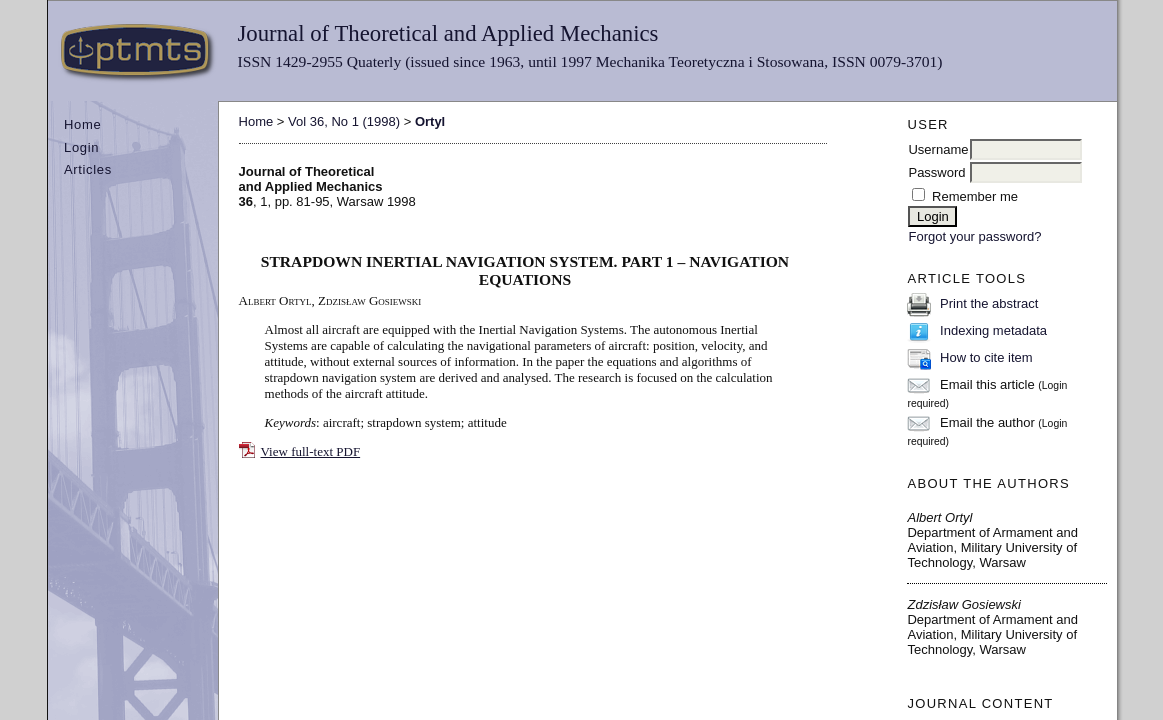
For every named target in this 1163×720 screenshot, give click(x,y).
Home (82, 124)
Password (936, 172)
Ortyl (430, 121)
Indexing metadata (993, 330)
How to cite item (986, 357)
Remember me (975, 196)
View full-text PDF (311, 451)
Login (81, 147)
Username (938, 149)
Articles (88, 169)
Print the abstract (989, 303)
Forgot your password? (974, 236)
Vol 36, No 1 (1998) (344, 121)
